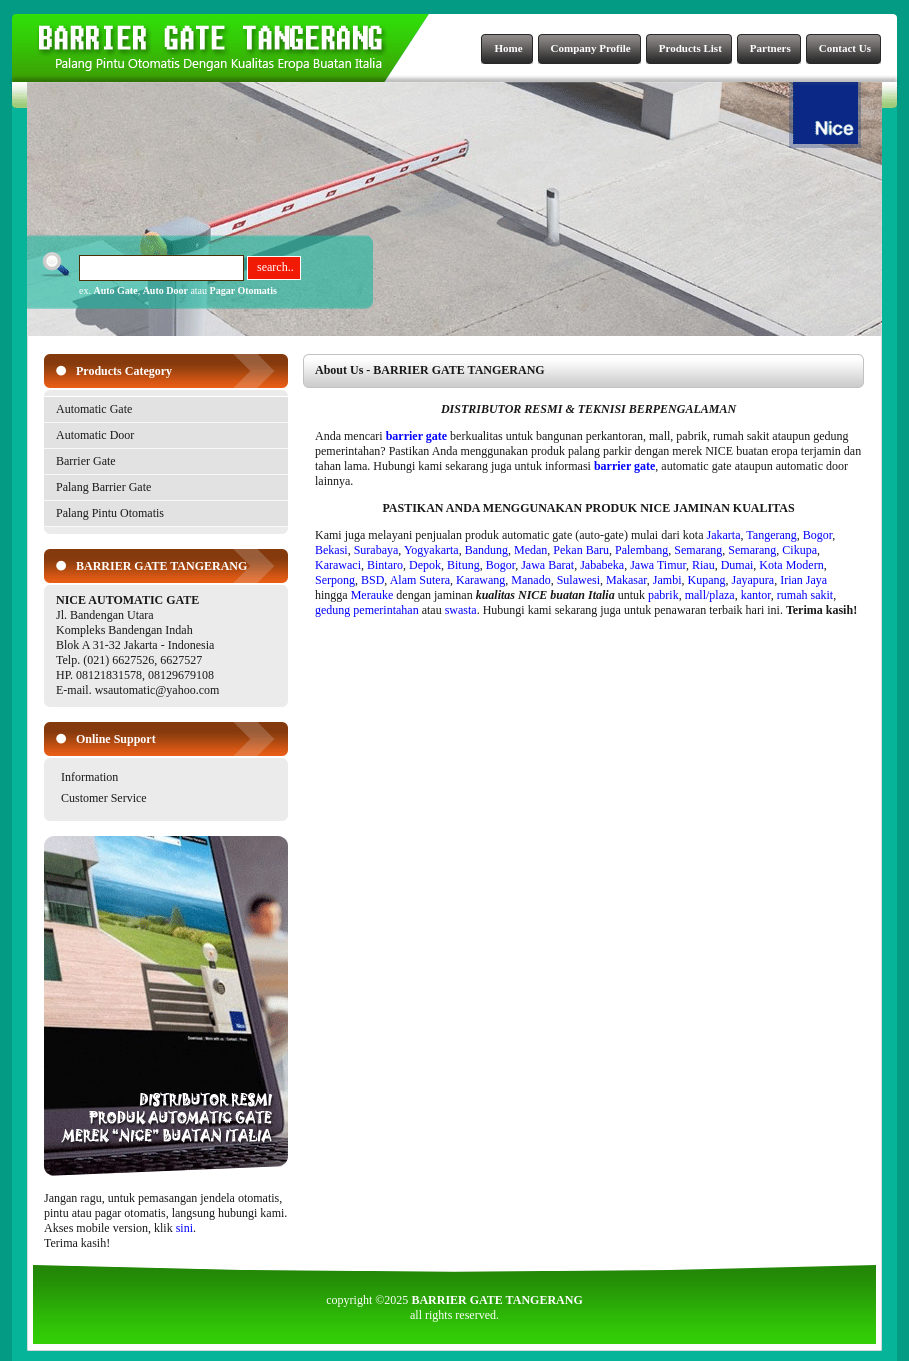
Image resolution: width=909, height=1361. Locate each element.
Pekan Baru (581, 550)
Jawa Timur (658, 565)
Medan (530, 550)
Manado (530, 580)
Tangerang (771, 535)
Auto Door (165, 290)
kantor (756, 595)
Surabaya (376, 550)
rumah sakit (805, 595)
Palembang (641, 550)
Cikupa (799, 550)
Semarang (698, 550)
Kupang (707, 580)
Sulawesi (578, 580)
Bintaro (385, 565)
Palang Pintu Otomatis (110, 513)
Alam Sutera (420, 580)
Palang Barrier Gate (103, 487)
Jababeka (602, 565)
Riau (703, 565)
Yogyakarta (431, 550)
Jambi (667, 580)
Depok (425, 565)
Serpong (335, 580)
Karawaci (338, 565)
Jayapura (753, 580)
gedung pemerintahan (367, 610)
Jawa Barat (547, 565)
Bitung (463, 565)
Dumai (737, 565)
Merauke (372, 595)
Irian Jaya (803, 580)
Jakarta (724, 535)
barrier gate (416, 436)
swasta (461, 610)
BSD (372, 580)
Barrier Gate (86, 461)
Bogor (818, 535)
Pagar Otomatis (243, 290)
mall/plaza (710, 595)
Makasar (626, 580)
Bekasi (331, 550)
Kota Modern (791, 565)
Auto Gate (115, 290)
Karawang (480, 580)
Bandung (486, 550)
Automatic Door (95, 435)
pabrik (663, 595)
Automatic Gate (94, 409)
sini (184, 1228)
